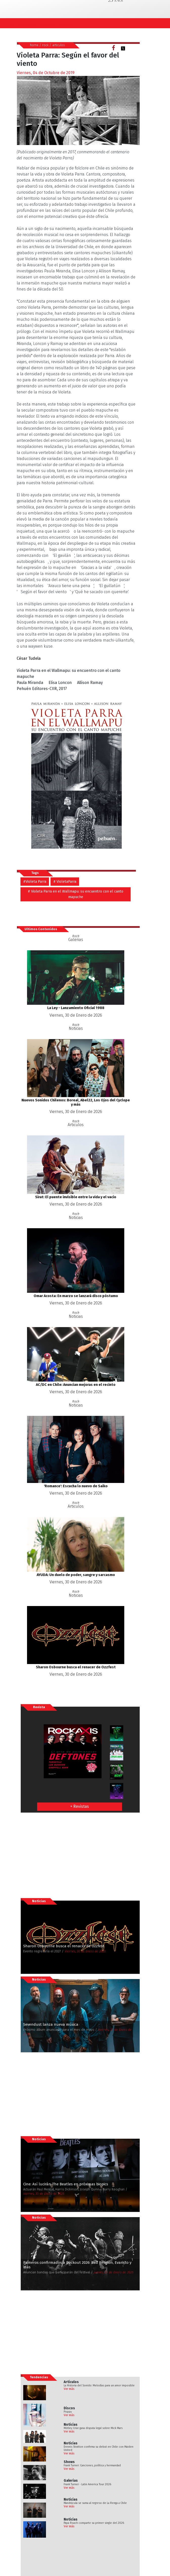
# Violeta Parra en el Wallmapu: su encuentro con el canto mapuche (75, 894)
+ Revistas (79, 1806)
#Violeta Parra (34, 881)
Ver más (69, 2389)
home (34, 45)
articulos (58, 45)
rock (45, 45)
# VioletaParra (64, 881)
